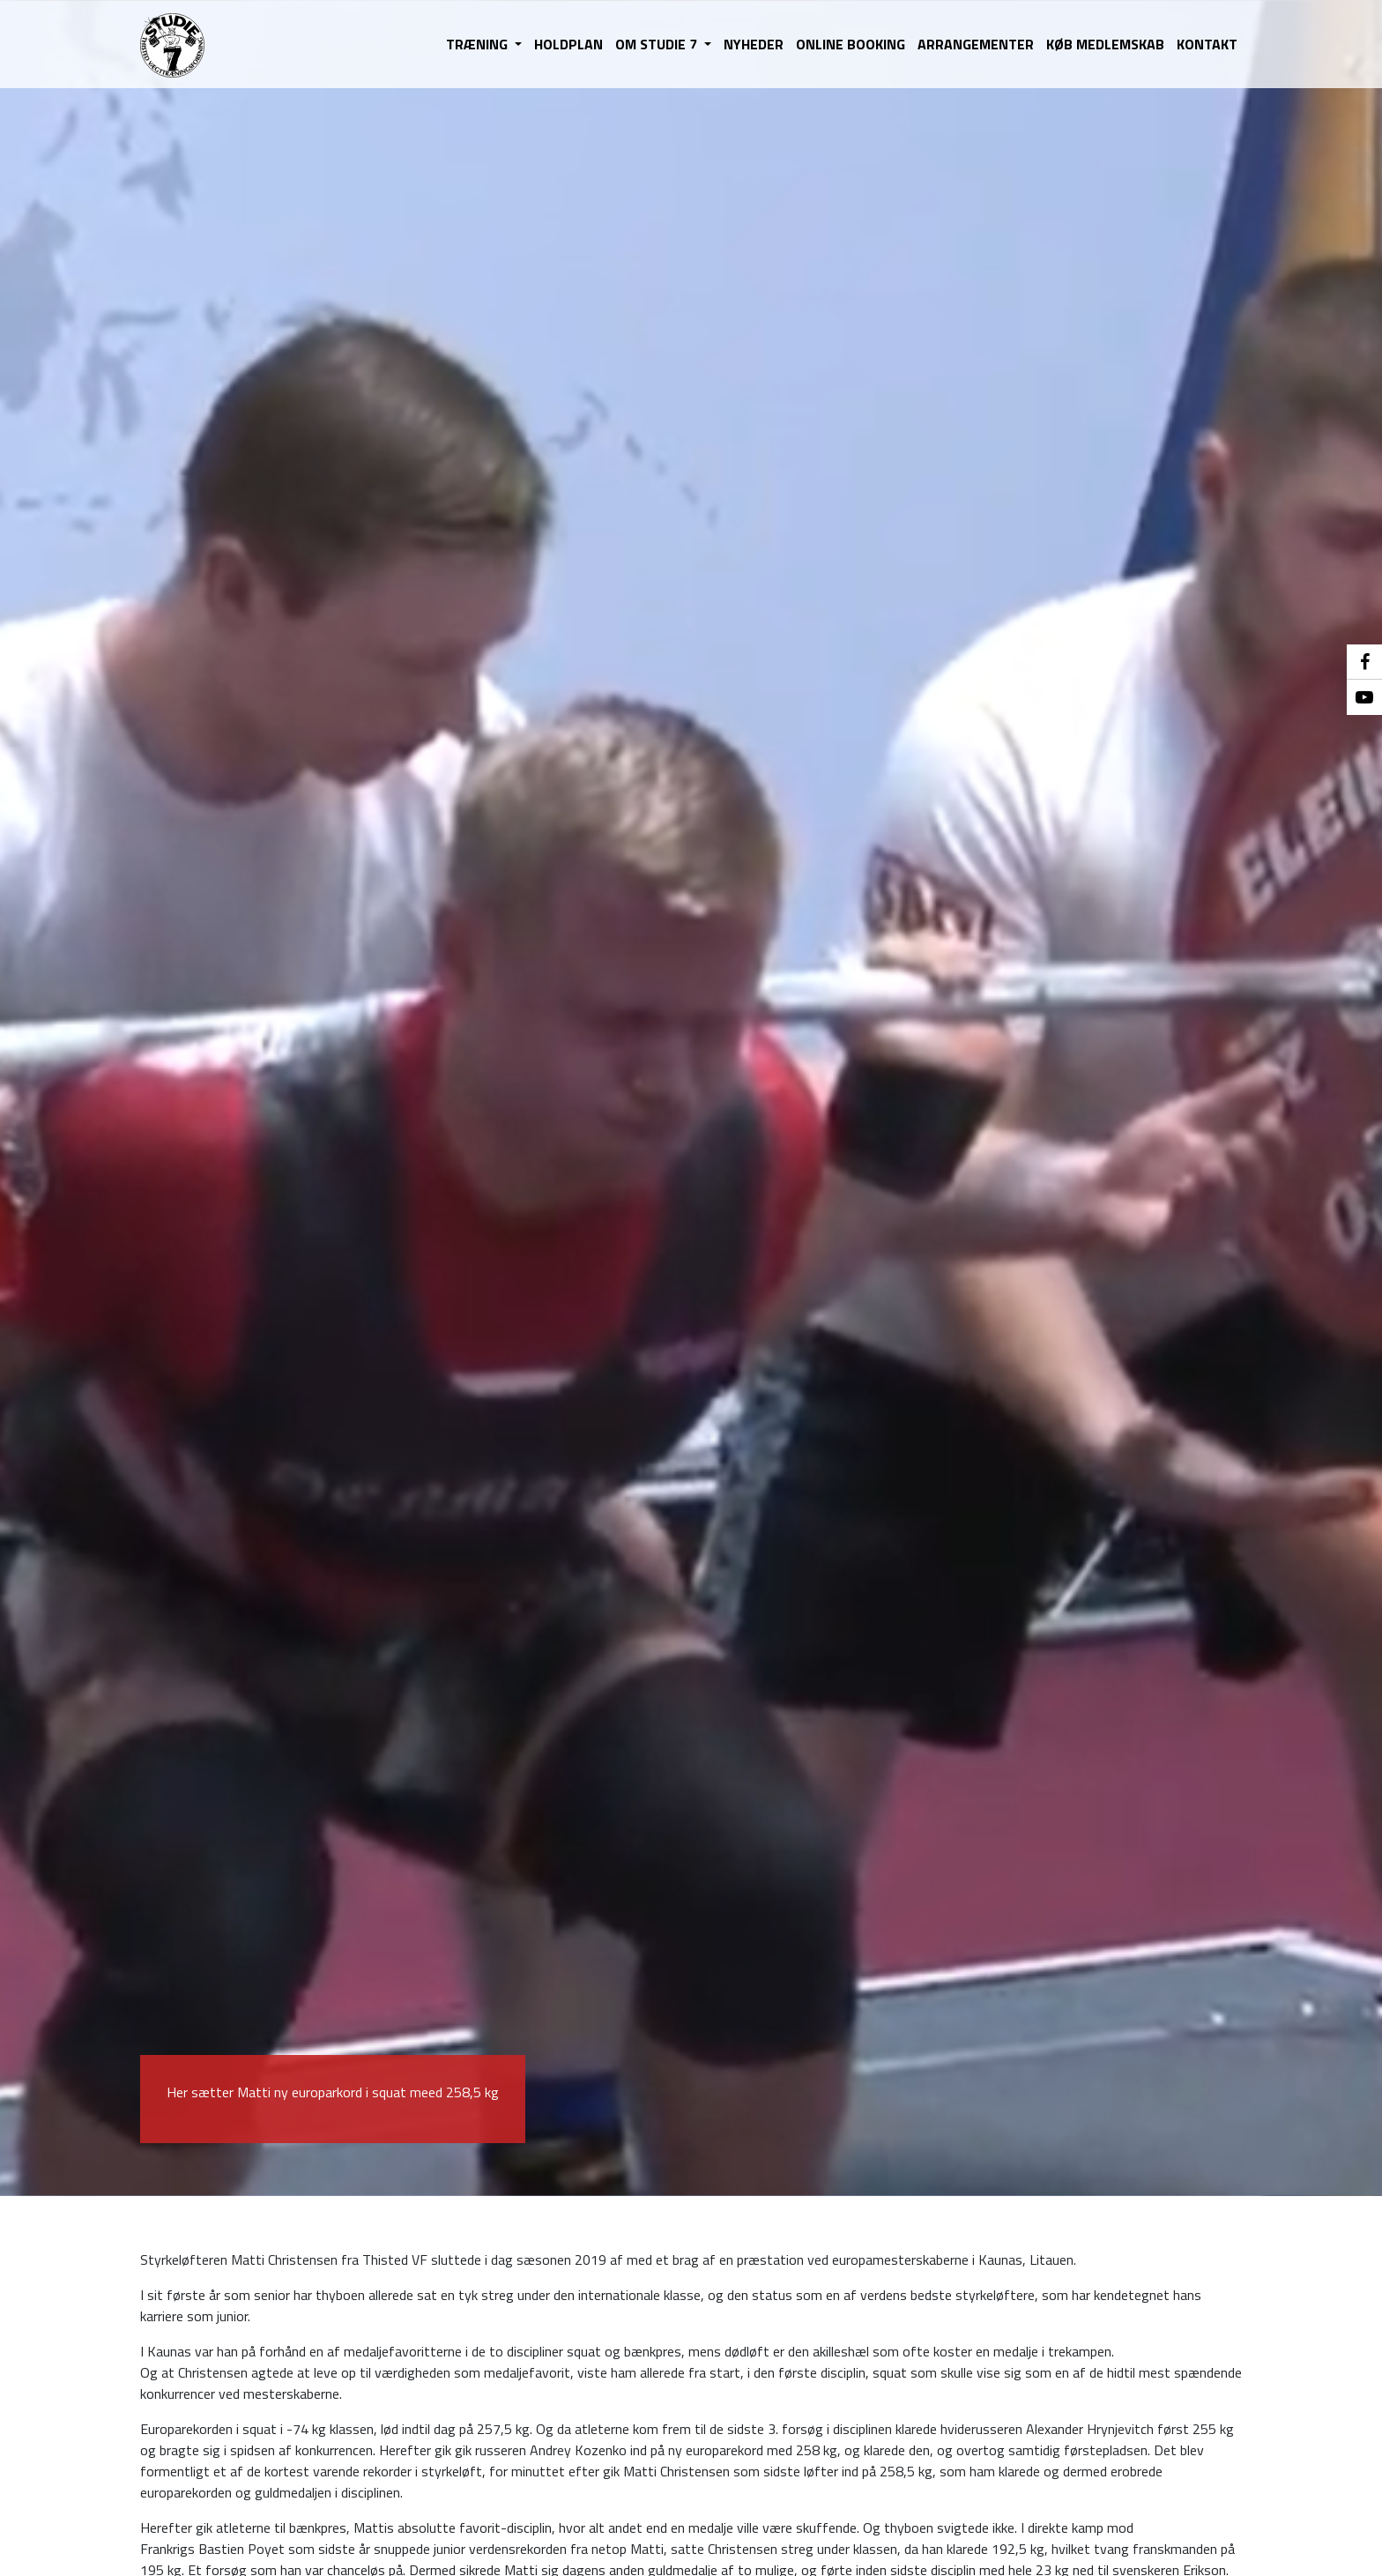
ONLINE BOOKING (850, 44)
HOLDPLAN (568, 44)
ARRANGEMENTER (976, 44)
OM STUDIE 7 (658, 44)
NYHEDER (754, 44)
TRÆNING (478, 44)
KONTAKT (1207, 44)
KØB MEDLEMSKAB (1105, 44)
